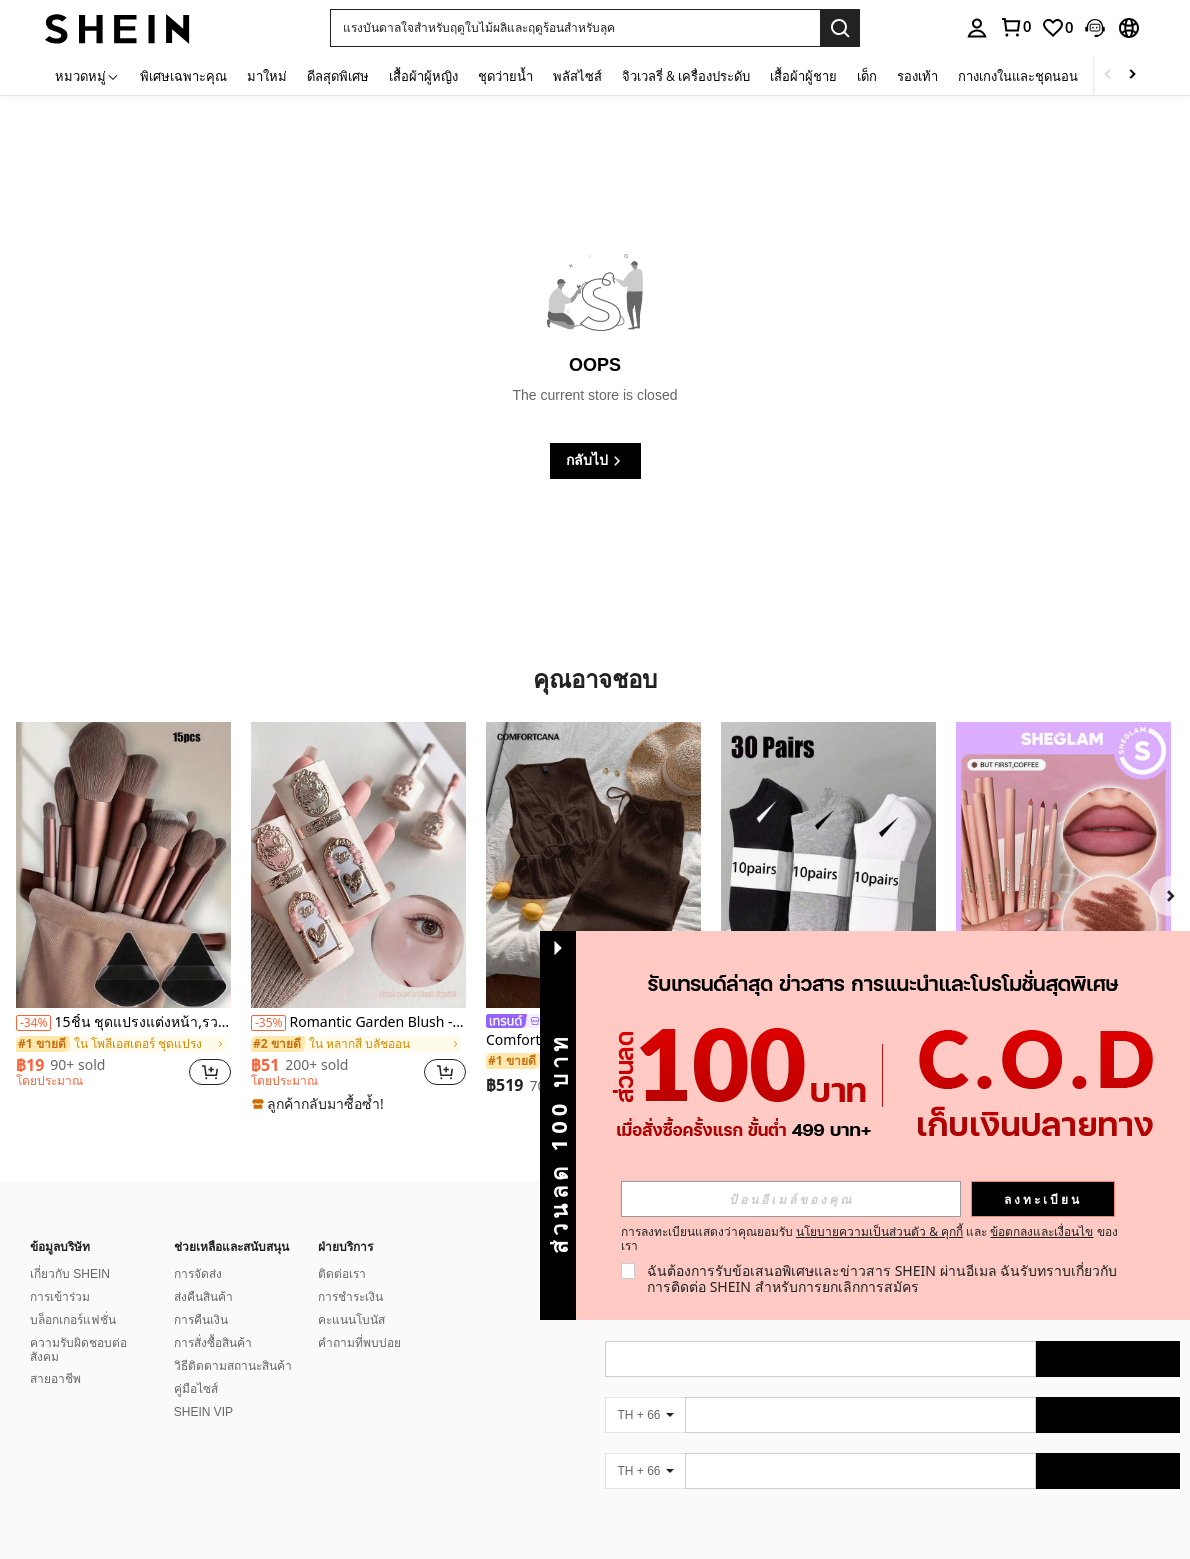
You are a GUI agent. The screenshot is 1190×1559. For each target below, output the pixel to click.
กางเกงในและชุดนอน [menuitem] (1018, 76)
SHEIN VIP (203, 1412)
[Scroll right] (1132, 75)
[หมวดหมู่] (87, 75)
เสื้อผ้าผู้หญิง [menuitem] (423, 76)
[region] (63, 1072)
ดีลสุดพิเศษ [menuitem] (338, 76)
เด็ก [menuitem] (867, 76)
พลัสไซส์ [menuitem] (577, 76)
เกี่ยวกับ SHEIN (70, 1274)
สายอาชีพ (55, 1379)
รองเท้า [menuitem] (917, 76)
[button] (575, 28)
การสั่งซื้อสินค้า (213, 1343)
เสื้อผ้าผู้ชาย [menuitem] (803, 76)
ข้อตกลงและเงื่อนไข (1041, 1231)
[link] (1057, 28)
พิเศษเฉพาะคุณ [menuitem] (183, 76)
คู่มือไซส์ (196, 1389)
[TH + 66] (645, 1415)
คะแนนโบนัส (351, 1320)
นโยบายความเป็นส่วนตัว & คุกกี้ (879, 1231)
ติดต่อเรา (342, 1274)
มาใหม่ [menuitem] (267, 76)
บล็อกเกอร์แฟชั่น (73, 1320)
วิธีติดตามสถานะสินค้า (233, 1366)
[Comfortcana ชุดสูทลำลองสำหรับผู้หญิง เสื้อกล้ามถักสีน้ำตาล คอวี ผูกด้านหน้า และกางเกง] (593, 865)
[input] (791, 1199)
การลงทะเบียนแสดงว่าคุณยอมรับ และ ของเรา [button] (869, 1239)
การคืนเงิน (201, 1320)
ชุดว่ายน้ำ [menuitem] (505, 76)
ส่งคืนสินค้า (203, 1297)
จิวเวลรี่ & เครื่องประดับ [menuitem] (686, 76)
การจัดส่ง (198, 1274)
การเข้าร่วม (60, 1297)
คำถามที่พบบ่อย (359, 1343)
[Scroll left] (1108, 75)
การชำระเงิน (350, 1297)
